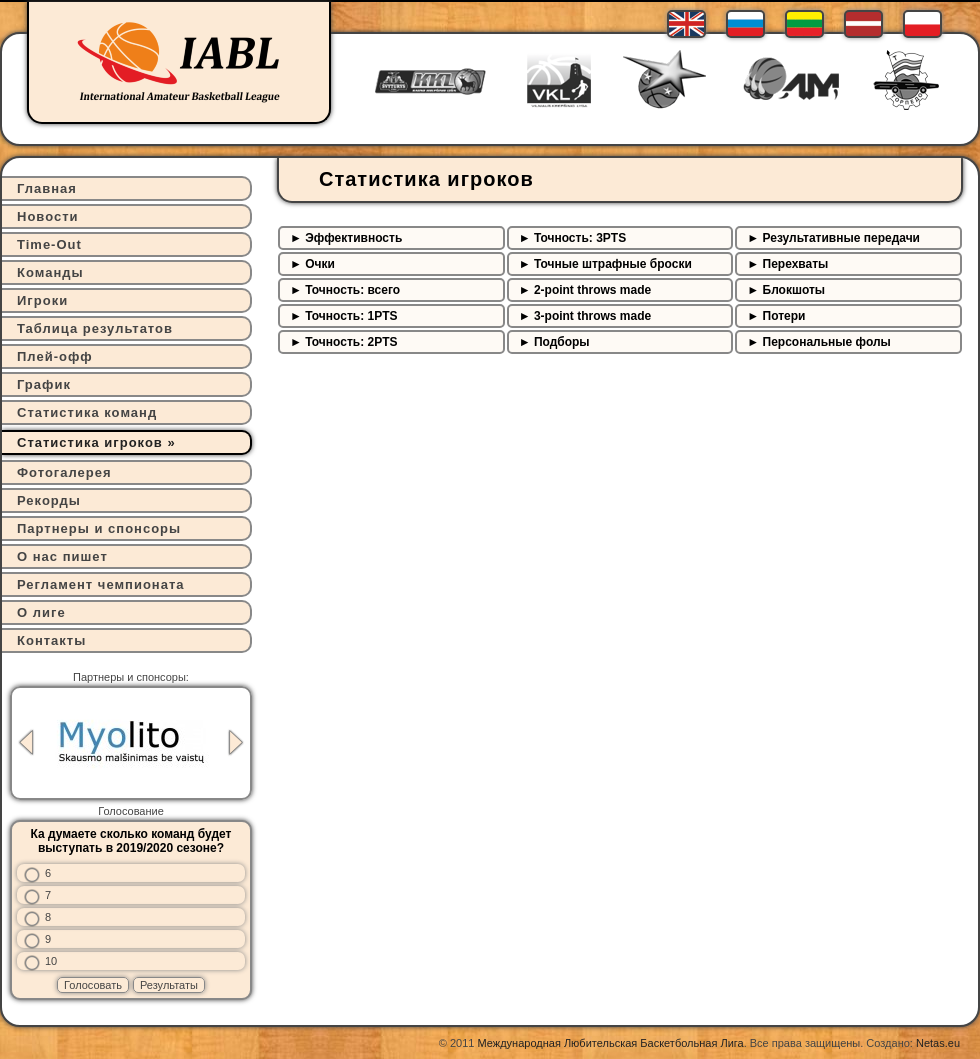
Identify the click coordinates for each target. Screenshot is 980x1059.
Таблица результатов (95, 328)
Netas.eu (938, 1043)
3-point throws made (592, 316)
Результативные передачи (841, 238)
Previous (26, 742)
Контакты (51, 640)
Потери (784, 316)
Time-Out (49, 244)
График (44, 384)
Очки (320, 264)
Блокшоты (794, 290)
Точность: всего (352, 290)
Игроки (42, 300)
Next (236, 742)
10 (51, 961)
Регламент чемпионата (101, 584)
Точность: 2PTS (351, 342)
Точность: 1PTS (351, 316)
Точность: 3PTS (580, 238)
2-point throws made (592, 290)
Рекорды (49, 500)
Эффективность (353, 238)
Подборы (562, 342)
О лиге (41, 612)
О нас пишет (62, 556)
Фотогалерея (64, 472)
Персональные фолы (827, 342)
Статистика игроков (90, 442)
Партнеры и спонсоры (99, 528)
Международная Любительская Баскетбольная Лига (611, 1043)
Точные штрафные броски (613, 264)
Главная (47, 188)
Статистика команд (87, 412)
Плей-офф (55, 356)
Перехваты (796, 264)
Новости (48, 216)
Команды (50, 272)
